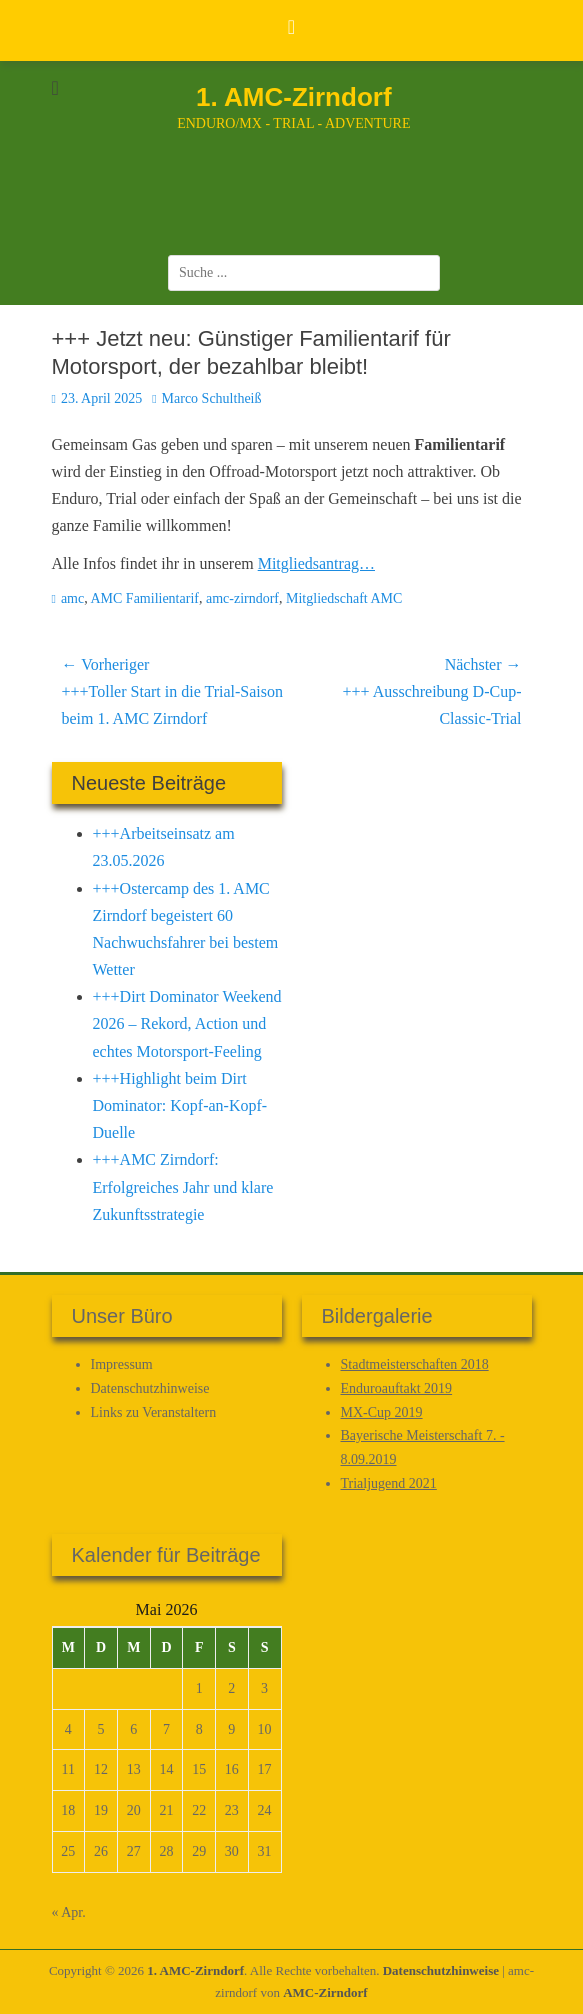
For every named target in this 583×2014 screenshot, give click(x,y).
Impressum (122, 1364)
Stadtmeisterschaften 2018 (415, 1364)
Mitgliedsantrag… (316, 563)
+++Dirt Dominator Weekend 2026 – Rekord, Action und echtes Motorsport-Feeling (187, 1023)
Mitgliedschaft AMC (344, 598)
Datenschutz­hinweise (150, 1388)
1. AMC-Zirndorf (293, 97)
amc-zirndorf (242, 598)
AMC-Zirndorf (325, 1992)
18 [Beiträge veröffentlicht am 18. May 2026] (68, 1810)
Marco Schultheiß (212, 398)
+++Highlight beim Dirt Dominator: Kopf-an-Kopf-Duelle (180, 1105)
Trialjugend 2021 (389, 1483)
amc (72, 598)
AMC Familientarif (144, 598)
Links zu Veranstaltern (154, 1412)
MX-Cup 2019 (382, 1412)
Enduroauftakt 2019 (397, 1388)
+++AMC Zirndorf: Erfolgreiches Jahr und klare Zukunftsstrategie (183, 1186)
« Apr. (69, 1912)
